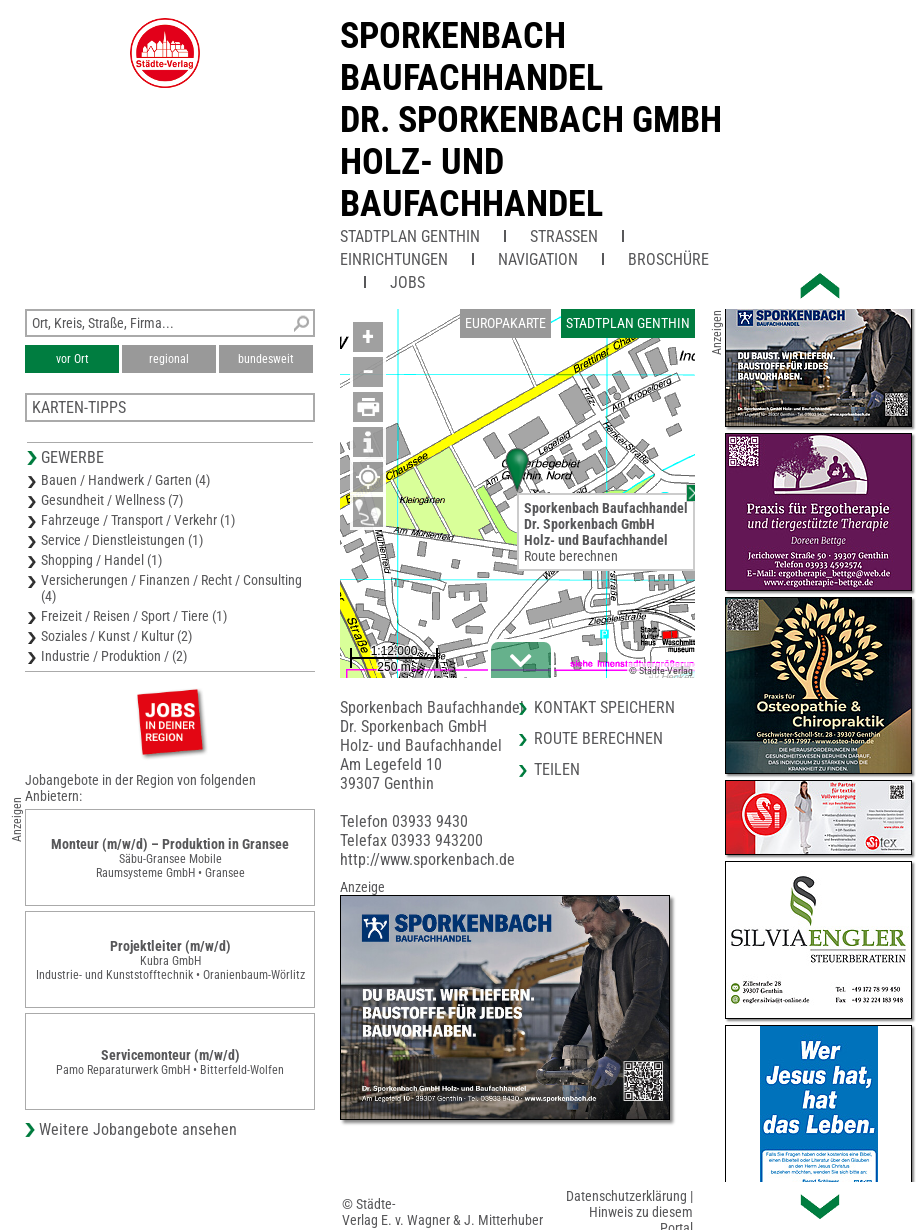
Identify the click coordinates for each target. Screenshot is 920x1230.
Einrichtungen (394, 259)
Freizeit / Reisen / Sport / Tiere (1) (134, 616)
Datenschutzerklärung (626, 1196)
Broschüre (668, 259)
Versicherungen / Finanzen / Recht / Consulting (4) (171, 588)
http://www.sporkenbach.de (427, 859)
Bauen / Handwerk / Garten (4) (125, 480)
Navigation (538, 259)
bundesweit (266, 359)
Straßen (564, 236)
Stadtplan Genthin (410, 236)
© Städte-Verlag (661, 670)
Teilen (557, 769)
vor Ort (72, 359)
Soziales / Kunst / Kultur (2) (116, 636)
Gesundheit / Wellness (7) (112, 500)
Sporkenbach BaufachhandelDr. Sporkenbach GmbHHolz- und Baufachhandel (531, 120)
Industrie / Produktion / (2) (114, 656)
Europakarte (505, 323)
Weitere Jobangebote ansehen (138, 1129)
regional (169, 359)
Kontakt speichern (604, 707)
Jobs (407, 282)
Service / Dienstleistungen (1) (122, 540)
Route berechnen (571, 556)
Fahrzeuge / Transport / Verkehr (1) (138, 520)
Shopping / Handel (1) (101, 560)
